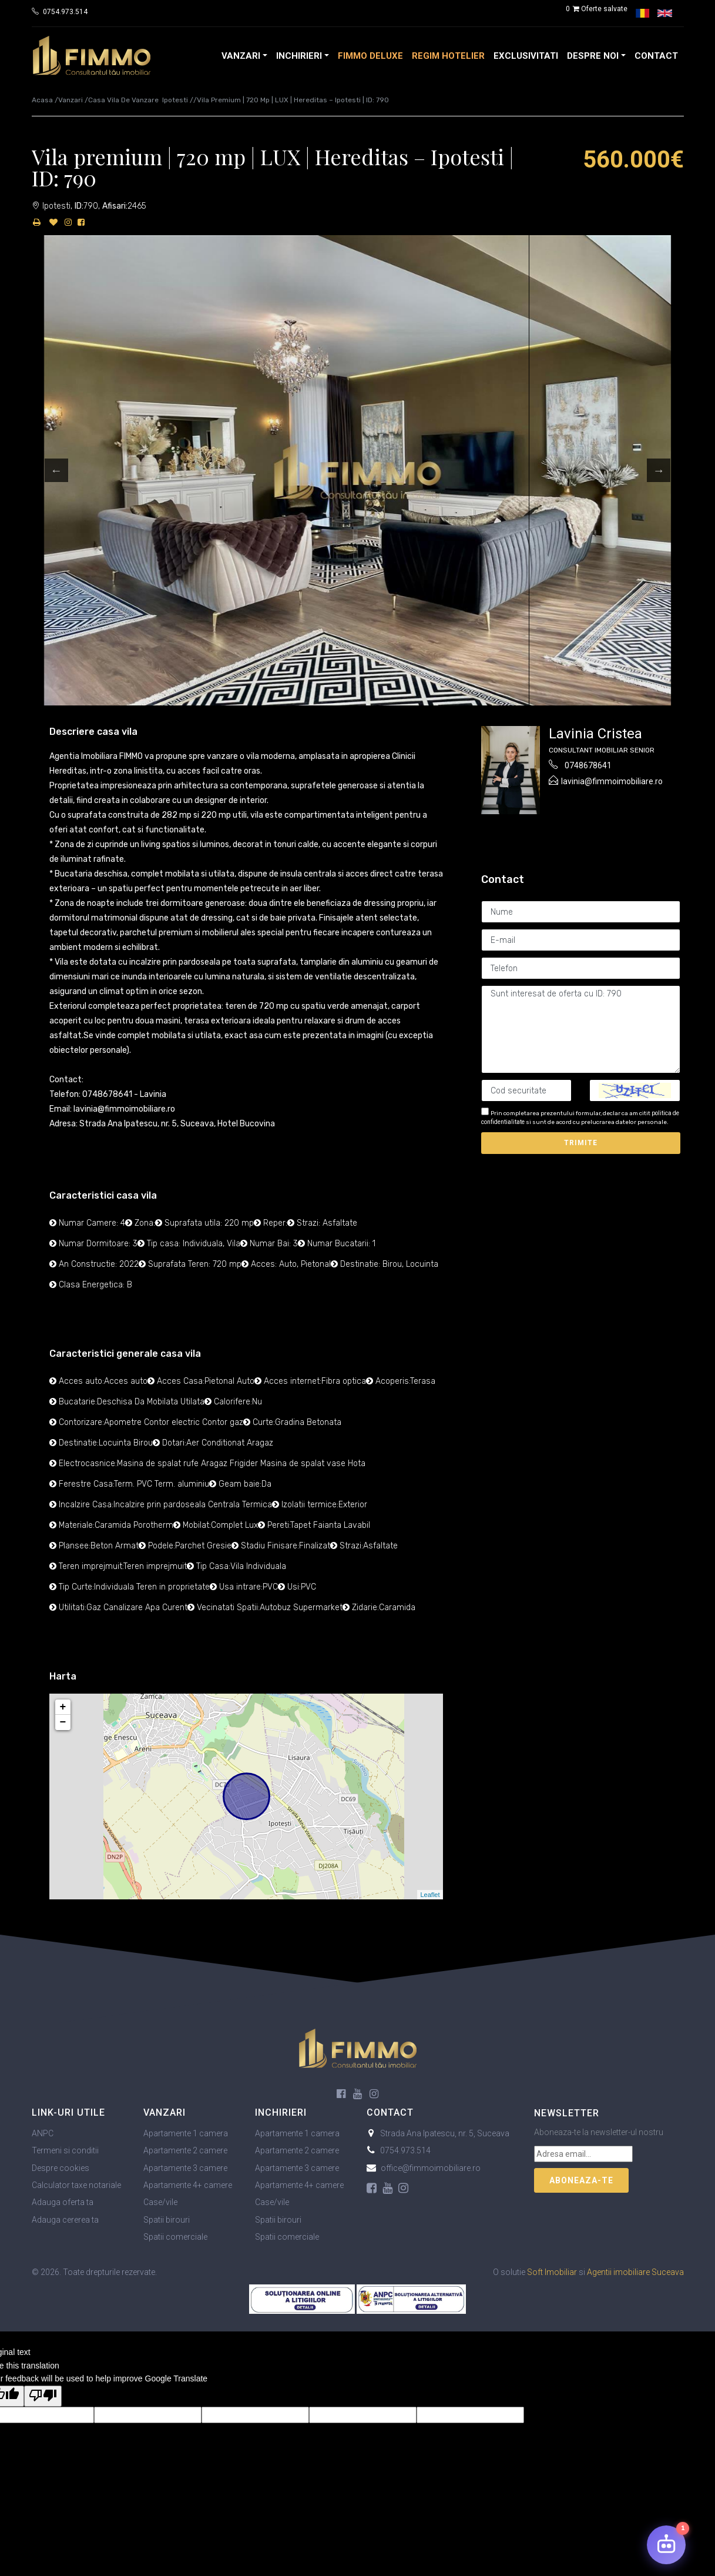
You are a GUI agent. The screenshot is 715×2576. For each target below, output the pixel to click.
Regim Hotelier (448, 56)
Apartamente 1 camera (185, 2133)
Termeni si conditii (65, 2150)
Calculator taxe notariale (76, 2185)
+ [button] (63, 1707)
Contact (656, 56)
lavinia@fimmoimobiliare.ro (612, 781)
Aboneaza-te (581, 2180)
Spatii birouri (166, 2219)
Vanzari (240, 56)
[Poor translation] (43, 2396)
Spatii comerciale (175, 2237)
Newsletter (566, 2113)
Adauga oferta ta (62, 2202)
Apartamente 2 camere (185, 2150)
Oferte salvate (595, 9)
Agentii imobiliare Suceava (635, 2272)
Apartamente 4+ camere (187, 2185)
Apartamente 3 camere (185, 2168)
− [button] (63, 1722)
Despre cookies (60, 2168)
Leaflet (429, 1894)
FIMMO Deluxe (370, 56)
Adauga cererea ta (65, 2219)
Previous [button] (56, 470)
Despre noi (593, 56)
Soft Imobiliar (552, 2272)
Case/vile (160, 2202)
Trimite (580, 1143)
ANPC (42, 2133)
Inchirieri (299, 56)
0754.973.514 (65, 12)
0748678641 (588, 765)
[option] (358, 470)
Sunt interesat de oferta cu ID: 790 (581, 1029)
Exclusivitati (526, 56)
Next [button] (658, 470)
